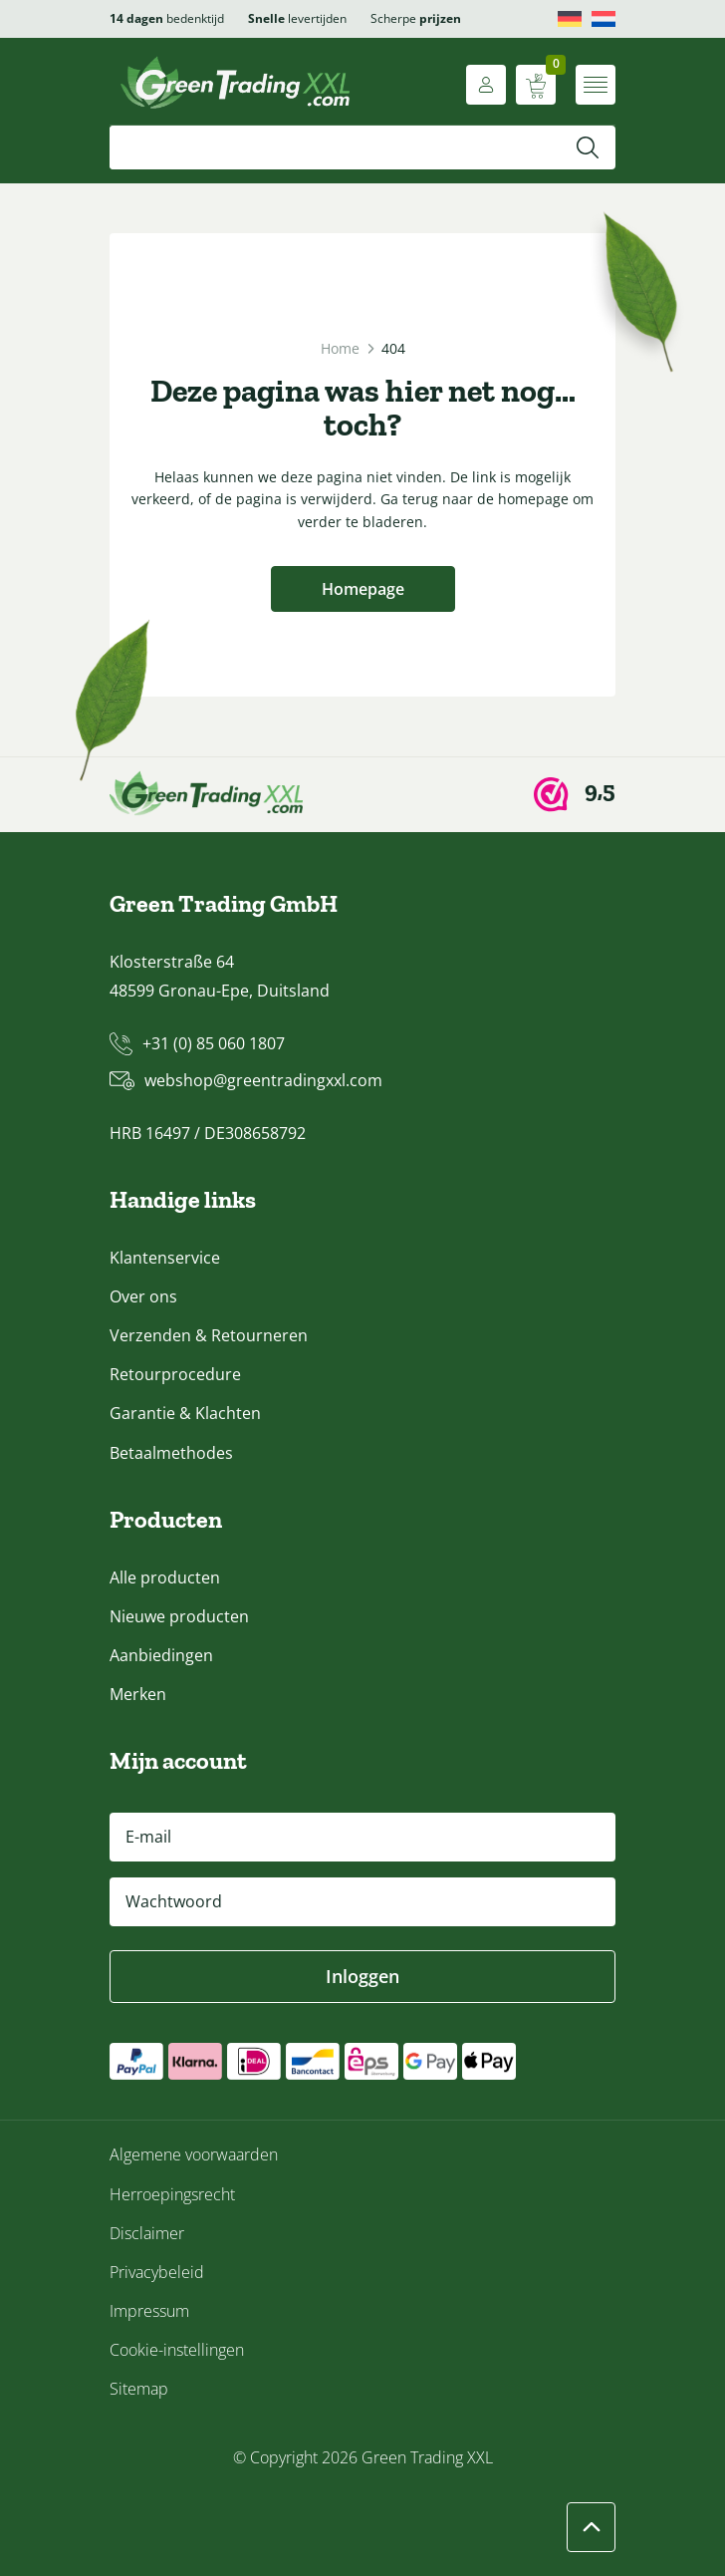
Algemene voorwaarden (194, 2154)
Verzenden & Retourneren (209, 1335)
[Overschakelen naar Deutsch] (570, 19)
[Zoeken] (587, 147)
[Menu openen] (595, 85)
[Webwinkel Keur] (574, 794)
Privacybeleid (157, 2272)
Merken (138, 1694)
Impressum (149, 2311)
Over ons (143, 1296)
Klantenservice (165, 1258)
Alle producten (165, 1577)
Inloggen (362, 1976)
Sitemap (139, 2389)
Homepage (363, 589)
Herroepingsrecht (172, 2194)
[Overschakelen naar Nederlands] (603, 19)
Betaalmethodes (171, 1453)
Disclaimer (147, 2233)
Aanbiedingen (161, 1655)
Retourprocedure (175, 1374)
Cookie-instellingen (177, 2350)
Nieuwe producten (179, 1616)
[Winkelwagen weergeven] (536, 85)
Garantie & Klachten (185, 1413)
